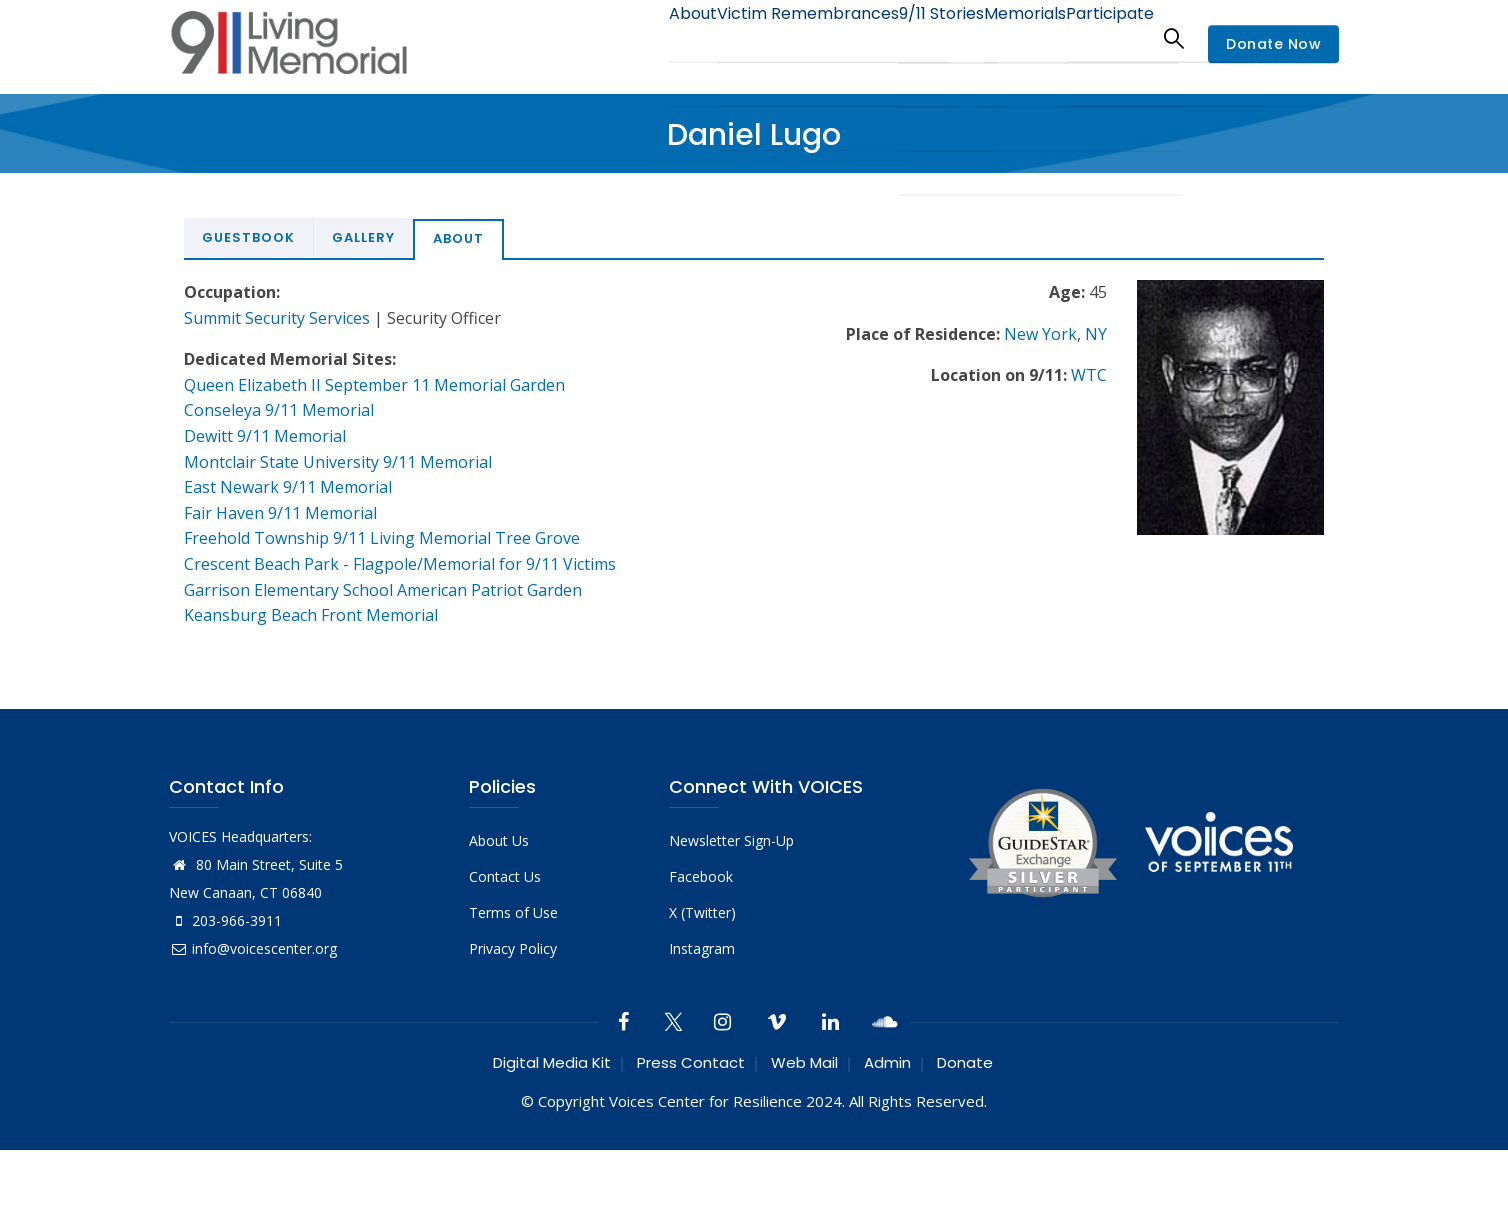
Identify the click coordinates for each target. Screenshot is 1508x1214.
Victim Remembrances (757, 37)
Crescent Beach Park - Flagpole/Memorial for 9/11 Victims (400, 564)
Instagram (702, 948)
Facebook (701, 876)
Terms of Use (513, 912)
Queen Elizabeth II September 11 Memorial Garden (374, 385)
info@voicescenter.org (253, 948)
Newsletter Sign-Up (731, 840)
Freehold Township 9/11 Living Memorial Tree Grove (382, 538)
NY (1096, 334)
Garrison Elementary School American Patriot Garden (383, 590)
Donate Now (1273, 44)
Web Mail (804, 1062)
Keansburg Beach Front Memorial (311, 615)
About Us (499, 840)
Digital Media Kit (552, 1062)
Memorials (1003, 37)
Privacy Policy (513, 948)
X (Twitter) (702, 912)
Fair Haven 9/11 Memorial (280, 513)
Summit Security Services (277, 318)
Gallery (363, 237)
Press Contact (691, 1062)
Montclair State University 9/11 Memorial (338, 462)
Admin (887, 1062)
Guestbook (248, 237)
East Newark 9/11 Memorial (288, 487)
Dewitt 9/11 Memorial (265, 436)
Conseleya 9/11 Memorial (279, 410)
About (629, 37)
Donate (965, 1062)
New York (1040, 334)
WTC (1089, 375)
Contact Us (505, 876)
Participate (1102, 37)
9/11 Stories (904, 37)
